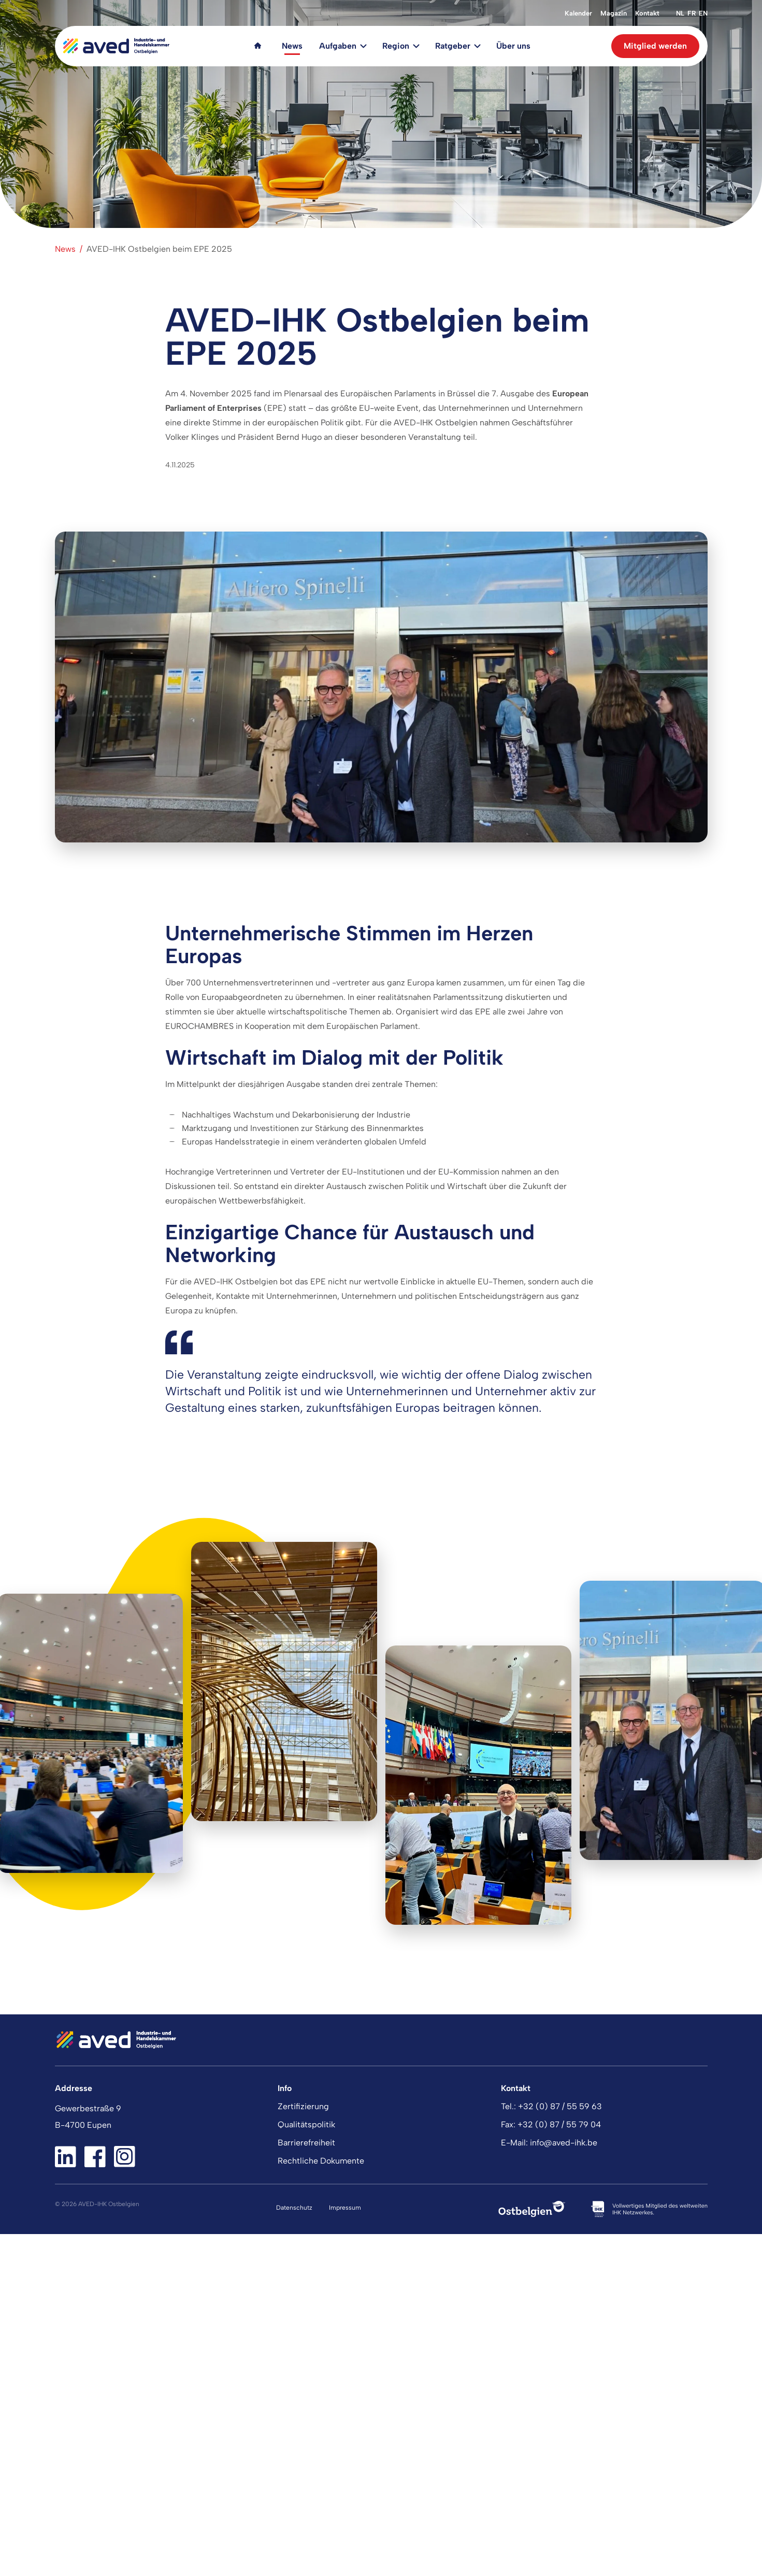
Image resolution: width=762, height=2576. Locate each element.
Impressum (345, 2207)
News (292, 46)
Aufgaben (337, 46)
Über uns (513, 46)
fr (691, 13)
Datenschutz (294, 2207)
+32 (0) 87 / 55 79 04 (559, 2124)
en (703, 13)
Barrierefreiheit (306, 2143)
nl (680, 13)
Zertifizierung (303, 2106)
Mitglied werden (655, 46)
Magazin (613, 13)
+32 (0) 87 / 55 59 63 (560, 2106)
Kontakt (647, 13)
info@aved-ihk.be (563, 2143)
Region (395, 46)
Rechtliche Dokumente (321, 2161)
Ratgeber (452, 46)
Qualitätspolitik (306, 2124)
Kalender (578, 13)
